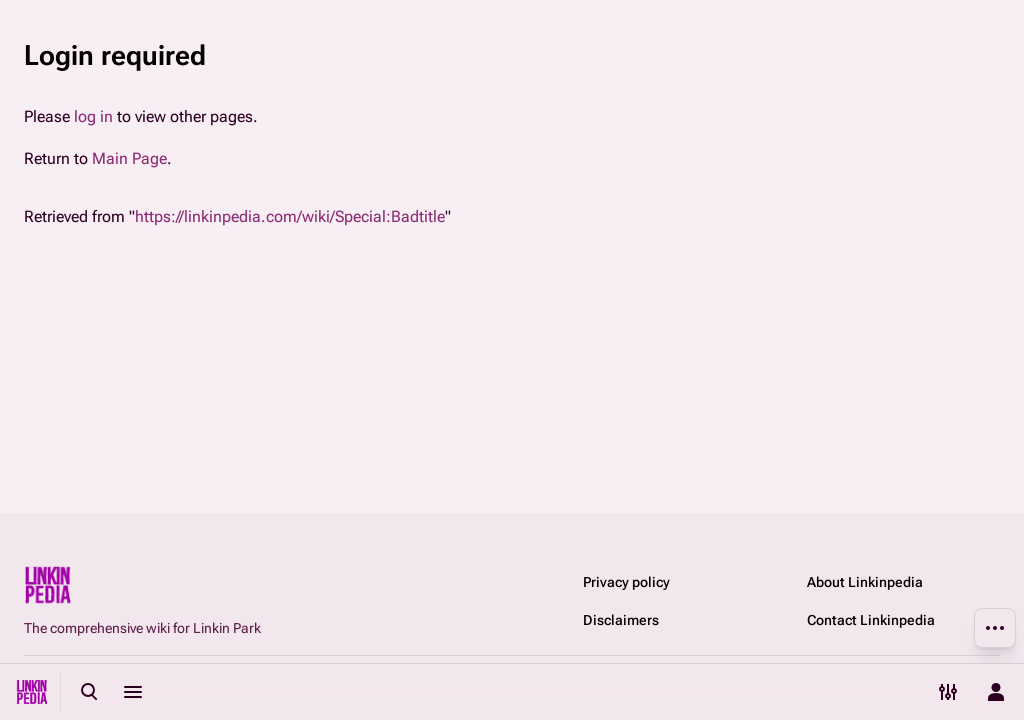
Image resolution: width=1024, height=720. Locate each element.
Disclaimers (621, 620)
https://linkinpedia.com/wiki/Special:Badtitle (290, 216)
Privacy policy (626, 582)
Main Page (129, 158)
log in (93, 116)
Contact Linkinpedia (871, 620)
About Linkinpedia (865, 582)
